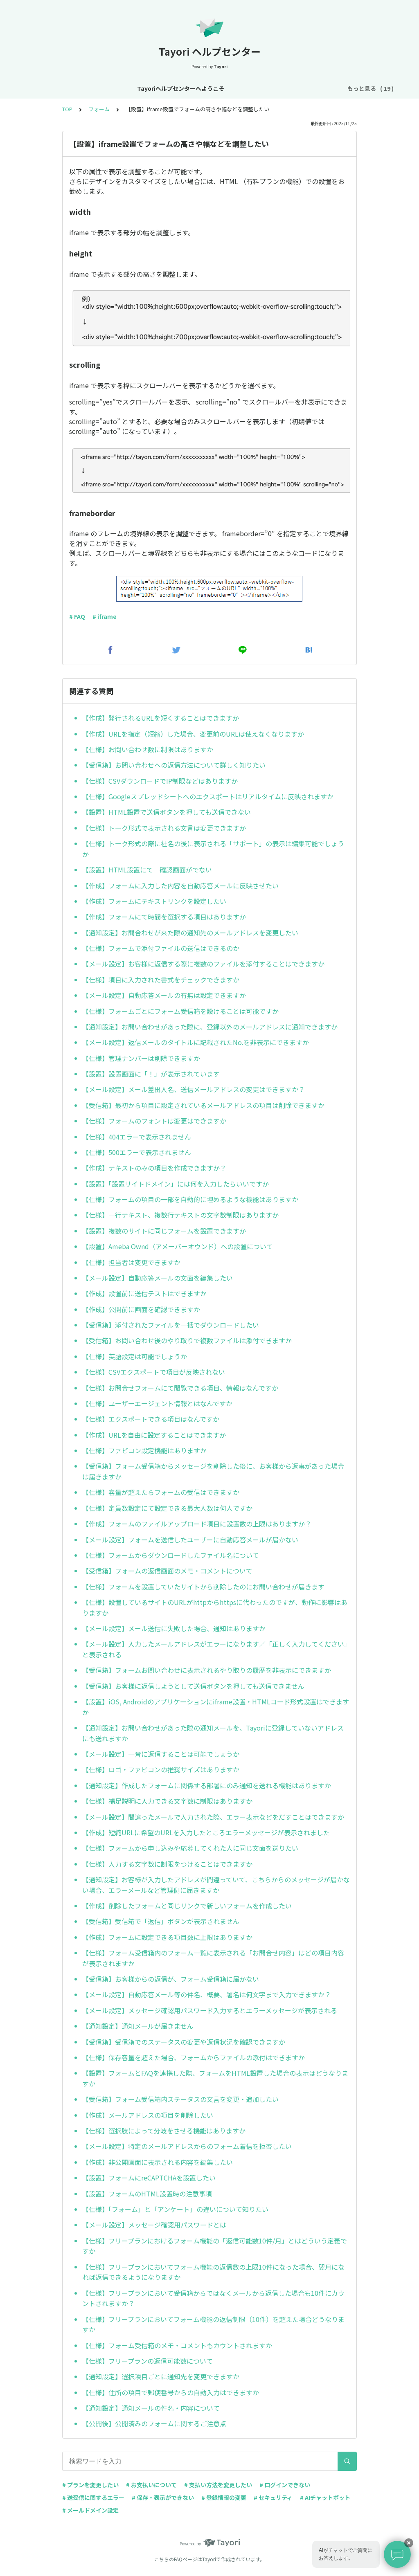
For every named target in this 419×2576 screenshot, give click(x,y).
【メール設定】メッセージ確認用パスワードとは (154, 2225)
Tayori (209, 2559)
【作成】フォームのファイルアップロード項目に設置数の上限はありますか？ (196, 1524)
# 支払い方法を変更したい (218, 2485)
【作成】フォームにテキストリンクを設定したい (154, 901)
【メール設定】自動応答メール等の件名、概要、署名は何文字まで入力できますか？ (206, 1994)
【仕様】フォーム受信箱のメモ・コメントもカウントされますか (177, 2345)
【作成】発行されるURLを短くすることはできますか (160, 718)
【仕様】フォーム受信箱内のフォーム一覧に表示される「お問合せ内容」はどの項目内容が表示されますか (213, 1958)
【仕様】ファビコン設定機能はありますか (144, 1450)
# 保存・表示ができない (163, 2497)
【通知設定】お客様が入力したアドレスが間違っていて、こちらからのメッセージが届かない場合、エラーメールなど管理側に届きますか (216, 1885)
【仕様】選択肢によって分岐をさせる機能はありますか (164, 2130)
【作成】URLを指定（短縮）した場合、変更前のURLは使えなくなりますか (193, 734)
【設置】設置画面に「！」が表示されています (151, 1074)
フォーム (99, 109)
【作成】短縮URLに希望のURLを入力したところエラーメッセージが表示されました (206, 1832)
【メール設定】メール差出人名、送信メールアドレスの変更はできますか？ (193, 1089)
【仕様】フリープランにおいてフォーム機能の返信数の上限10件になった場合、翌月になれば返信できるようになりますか (213, 2272)
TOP (67, 109)
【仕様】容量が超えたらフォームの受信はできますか (160, 1492)
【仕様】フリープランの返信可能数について (147, 2361)
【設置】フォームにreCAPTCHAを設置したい (149, 2178)
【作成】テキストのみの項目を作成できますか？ (154, 1168)
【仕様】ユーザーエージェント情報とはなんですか (157, 1403)
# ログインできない (284, 2485)
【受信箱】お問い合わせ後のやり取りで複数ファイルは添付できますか (187, 1340)
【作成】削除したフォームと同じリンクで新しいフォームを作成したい (187, 1906)
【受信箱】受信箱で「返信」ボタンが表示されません (160, 1921)
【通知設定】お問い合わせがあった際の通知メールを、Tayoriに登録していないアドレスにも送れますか (213, 1733)
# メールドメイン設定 (90, 2510)
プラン (310, 88)
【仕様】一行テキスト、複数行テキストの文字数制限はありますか (180, 1215)
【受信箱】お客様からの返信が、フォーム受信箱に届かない (170, 1979)
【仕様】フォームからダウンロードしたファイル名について (170, 1555)
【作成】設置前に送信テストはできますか (144, 1293)
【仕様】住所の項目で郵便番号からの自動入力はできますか (170, 2392)
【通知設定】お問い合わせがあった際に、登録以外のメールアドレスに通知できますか (210, 1027)
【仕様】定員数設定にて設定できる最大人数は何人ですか (167, 1508)
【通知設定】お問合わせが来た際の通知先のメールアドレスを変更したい (190, 932)
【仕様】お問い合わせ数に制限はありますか (147, 749)
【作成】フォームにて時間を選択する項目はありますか (164, 917)
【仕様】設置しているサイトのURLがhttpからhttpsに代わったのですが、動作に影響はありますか (214, 1607)
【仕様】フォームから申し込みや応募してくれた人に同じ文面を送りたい (190, 1848)
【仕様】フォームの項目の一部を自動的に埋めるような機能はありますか (190, 1199)
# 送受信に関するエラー (93, 2497)
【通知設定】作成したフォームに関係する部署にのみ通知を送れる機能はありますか (206, 1785)
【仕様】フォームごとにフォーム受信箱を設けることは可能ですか (180, 1011)
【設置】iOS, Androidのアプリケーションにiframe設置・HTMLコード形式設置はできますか (215, 1707)
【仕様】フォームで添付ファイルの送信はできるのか (160, 948)
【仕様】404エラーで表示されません (136, 1137)
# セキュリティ (273, 2497)
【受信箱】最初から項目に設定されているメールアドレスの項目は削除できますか (203, 1105)
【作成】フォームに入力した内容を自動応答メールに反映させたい (180, 885)
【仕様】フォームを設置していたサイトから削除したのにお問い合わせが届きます (203, 1586)
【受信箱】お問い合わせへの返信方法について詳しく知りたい (174, 765)
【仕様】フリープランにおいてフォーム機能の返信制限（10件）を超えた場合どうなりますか (213, 2324)
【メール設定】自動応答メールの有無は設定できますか (164, 995)
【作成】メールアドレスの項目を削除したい (147, 2115)
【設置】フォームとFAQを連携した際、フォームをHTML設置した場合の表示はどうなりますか (215, 2078)
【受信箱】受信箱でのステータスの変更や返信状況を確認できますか (183, 2042)
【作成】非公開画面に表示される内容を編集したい (157, 2162)
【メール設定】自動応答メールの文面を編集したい (157, 1278)
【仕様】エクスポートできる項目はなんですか (150, 1419)
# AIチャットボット (325, 2497)
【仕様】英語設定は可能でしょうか (134, 1356)
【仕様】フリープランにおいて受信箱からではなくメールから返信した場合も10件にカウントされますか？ (213, 2298)
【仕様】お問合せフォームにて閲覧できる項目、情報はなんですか (180, 1388)
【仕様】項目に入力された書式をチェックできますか (160, 980)
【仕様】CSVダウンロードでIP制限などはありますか (160, 781)
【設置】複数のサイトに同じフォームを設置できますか (164, 1231)
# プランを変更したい (90, 2485)
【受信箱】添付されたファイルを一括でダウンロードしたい (170, 1325)
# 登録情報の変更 (223, 2497)
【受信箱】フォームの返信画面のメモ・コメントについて (167, 1571)
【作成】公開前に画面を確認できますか (141, 1309)
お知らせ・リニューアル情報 (179, 88)
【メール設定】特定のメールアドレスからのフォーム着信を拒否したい (187, 2146)
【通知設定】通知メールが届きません (138, 2026)
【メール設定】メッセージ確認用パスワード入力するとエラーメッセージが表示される (209, 2010)
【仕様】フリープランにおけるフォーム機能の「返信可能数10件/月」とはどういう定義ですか (214, 2246)
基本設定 (238, 88)
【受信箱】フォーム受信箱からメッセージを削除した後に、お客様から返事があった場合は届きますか (213, 1471)
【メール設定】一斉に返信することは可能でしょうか (160, 1754)
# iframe (104, 616)
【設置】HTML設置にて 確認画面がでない (147, 869)
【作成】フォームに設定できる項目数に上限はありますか (167, 1937)
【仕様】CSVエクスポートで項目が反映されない (153, 1372)
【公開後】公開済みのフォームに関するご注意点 (154, 2423)
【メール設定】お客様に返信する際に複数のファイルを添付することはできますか (203, 964)
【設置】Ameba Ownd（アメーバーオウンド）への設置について (177, 1246)
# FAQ (77, 616)
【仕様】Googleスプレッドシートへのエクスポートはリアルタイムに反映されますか (207, 796)
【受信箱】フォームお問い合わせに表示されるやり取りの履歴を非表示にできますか (206, 1670)
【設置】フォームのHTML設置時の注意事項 (147, 2193)
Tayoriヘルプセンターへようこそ (86, 88)
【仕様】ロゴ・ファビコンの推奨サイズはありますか (160, 1769)
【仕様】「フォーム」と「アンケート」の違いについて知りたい (175, 2209)
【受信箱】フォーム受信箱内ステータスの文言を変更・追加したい (180, 2099)
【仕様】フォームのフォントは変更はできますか (154, 1121)
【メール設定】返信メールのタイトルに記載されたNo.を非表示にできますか (195, 1042)
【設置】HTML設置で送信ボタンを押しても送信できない (166, 812)
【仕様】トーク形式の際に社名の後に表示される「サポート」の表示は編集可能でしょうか (213, 848)
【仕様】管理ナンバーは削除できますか (141, 1058)
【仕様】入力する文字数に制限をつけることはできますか (167, 1864)
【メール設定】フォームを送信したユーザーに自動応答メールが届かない (190, 1539)
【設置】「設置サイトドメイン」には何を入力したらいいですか (175, 1184)
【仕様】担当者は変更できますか (131, 1262)
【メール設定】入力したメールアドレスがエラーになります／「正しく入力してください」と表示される (214, 1649)
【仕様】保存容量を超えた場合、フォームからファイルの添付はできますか (193, 2057)
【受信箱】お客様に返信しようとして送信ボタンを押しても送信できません (193, 1686)
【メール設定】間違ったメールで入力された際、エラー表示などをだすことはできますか (213, 1817)
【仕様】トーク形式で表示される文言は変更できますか (164, 828)
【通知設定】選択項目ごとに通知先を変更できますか (160, 2376)
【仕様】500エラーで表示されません (136, 1152)
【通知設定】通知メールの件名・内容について (151, 2408)
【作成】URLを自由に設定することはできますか (154, 1435)
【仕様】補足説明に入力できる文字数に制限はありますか (167, 1801)
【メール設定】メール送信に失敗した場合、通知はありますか (174, 1628)
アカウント (275, 88)
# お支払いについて (151, 2485)
